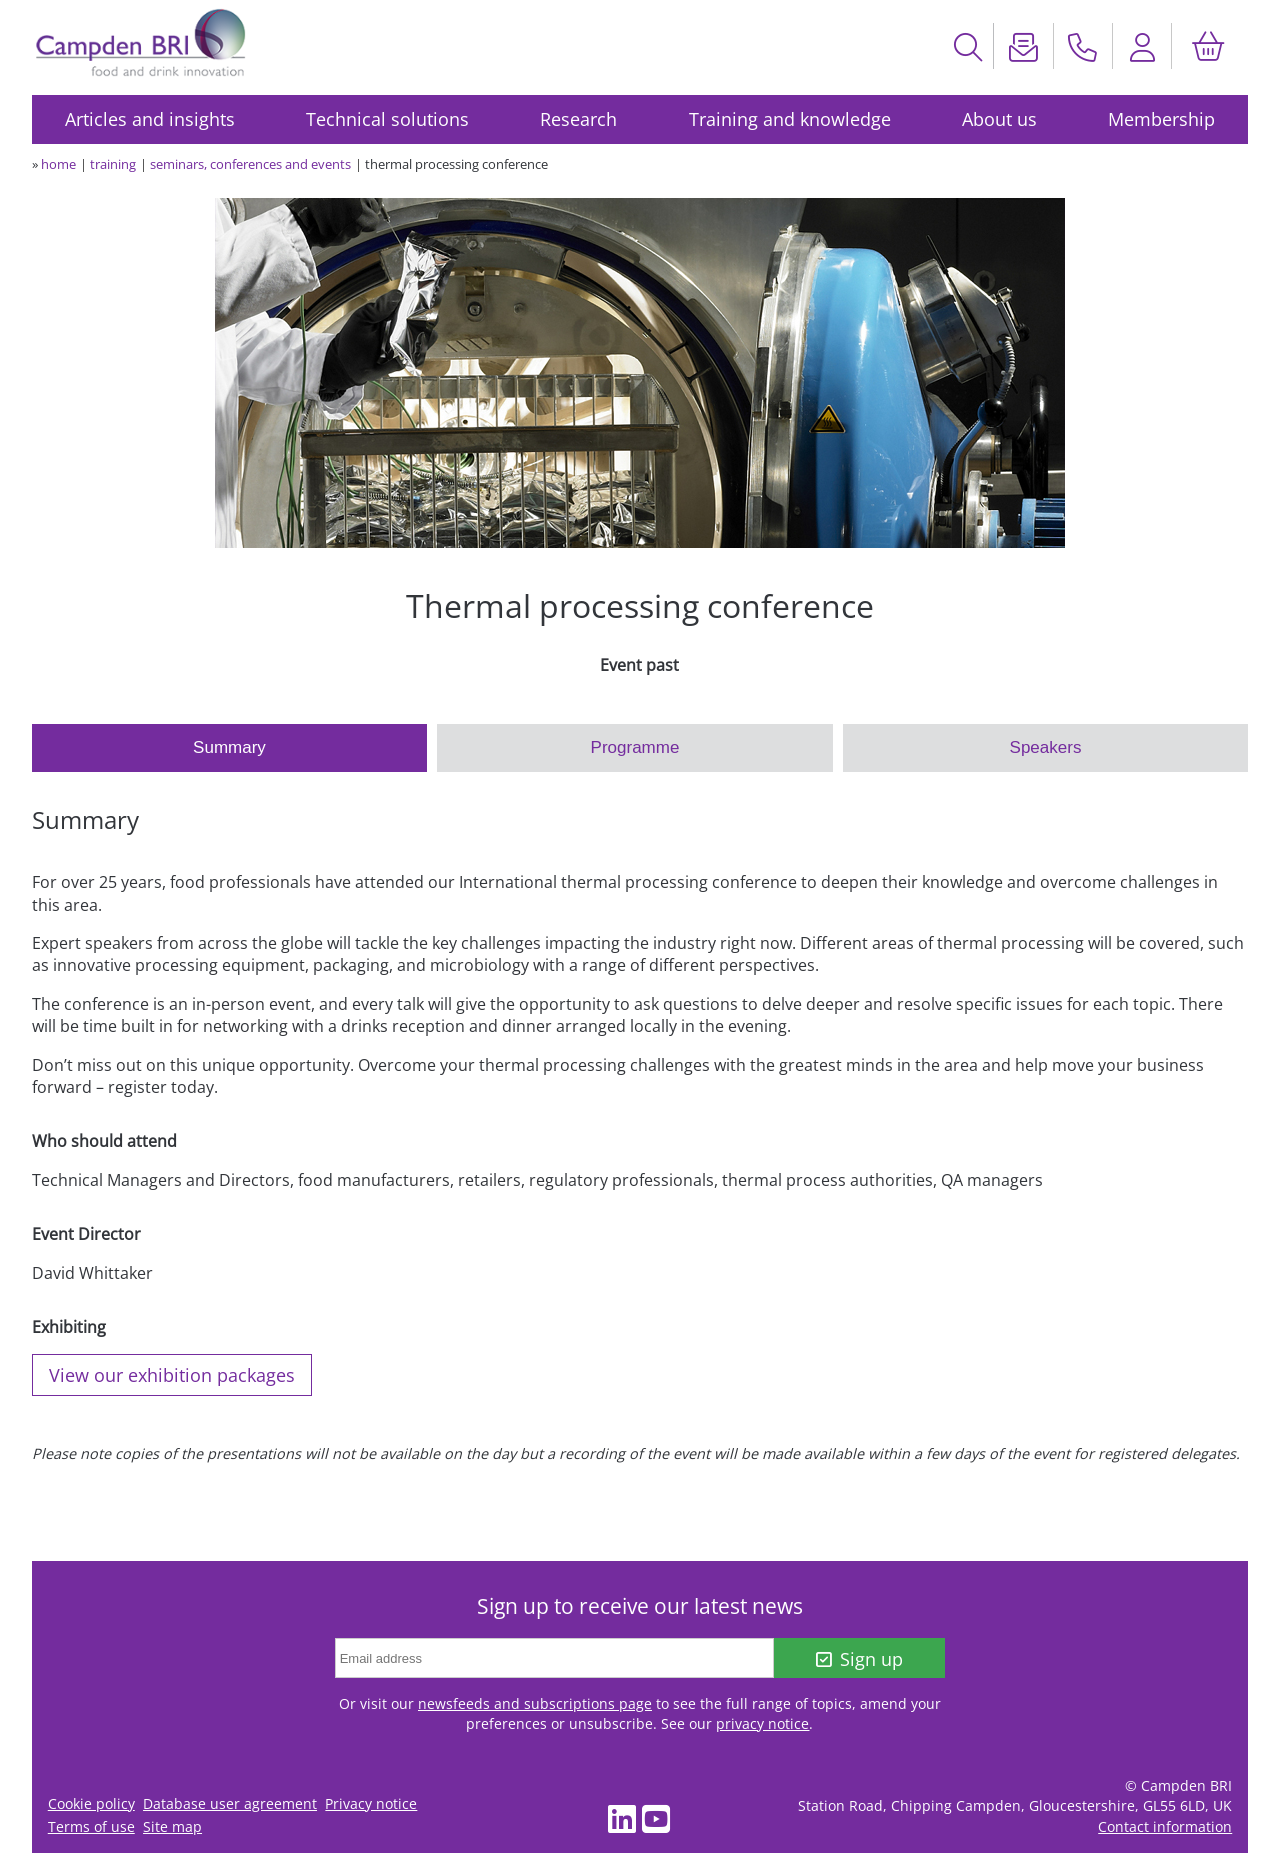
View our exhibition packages (172, 1375)
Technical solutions (387, 119)
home (58, 164)
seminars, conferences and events (250, 164)
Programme (635, 747)
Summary (229, 747)
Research (578, 119)
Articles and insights (150, 119)
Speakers (1046, 747)
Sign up (859, 1659)
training (113, 164)
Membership (1161, 119)
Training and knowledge (790, 119)
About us (999, 119)
